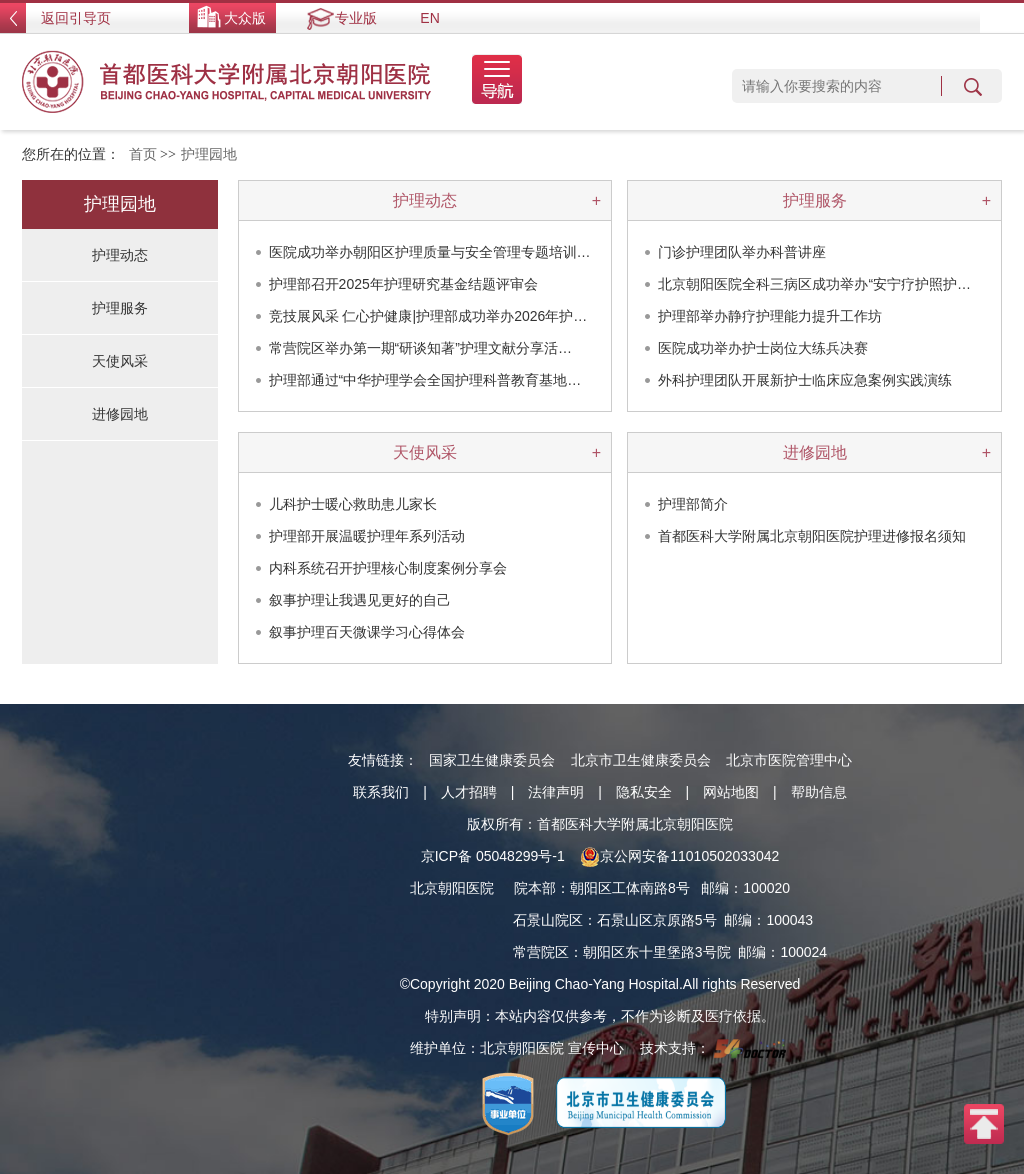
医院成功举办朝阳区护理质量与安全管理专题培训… (430, 252)
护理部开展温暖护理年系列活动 (367, 536)
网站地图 (731, 792)
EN (429, 18)
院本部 (535, 888)
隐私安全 (644, 792)
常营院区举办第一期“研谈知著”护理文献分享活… (420, 348)
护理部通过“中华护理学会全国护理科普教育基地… (425, 380)
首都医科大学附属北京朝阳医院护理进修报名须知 (812, 536)
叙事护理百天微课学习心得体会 (367, 632)
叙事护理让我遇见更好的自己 (360, 600)
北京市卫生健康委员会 (641, 760)
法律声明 (556, 792)
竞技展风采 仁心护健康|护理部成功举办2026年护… (428, 316)
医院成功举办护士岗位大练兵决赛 (763, 348)
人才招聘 (469, 792)
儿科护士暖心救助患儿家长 (353, 504)
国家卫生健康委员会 (492, 760)
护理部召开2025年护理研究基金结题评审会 (403, 284)
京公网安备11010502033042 (679, 856)
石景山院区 (548, 920)
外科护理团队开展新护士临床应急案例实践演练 (805, 380)
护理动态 (425, 200)
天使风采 (425, 452)
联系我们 (381, 792)
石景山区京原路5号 (657, 920)
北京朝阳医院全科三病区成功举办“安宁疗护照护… (814, 284)
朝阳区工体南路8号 (630, 888)
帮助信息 (819, 792)
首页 (143, 154)
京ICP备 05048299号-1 (493, 856)
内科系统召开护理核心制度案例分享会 (388, 568)
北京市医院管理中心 (789, 760)
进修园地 (815, 452)
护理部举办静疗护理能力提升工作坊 (770, 316)
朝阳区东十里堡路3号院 (657, 952)
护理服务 (815, 200)
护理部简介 (693, 504)
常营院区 (541, 952)
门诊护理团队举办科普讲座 (742, 252)
